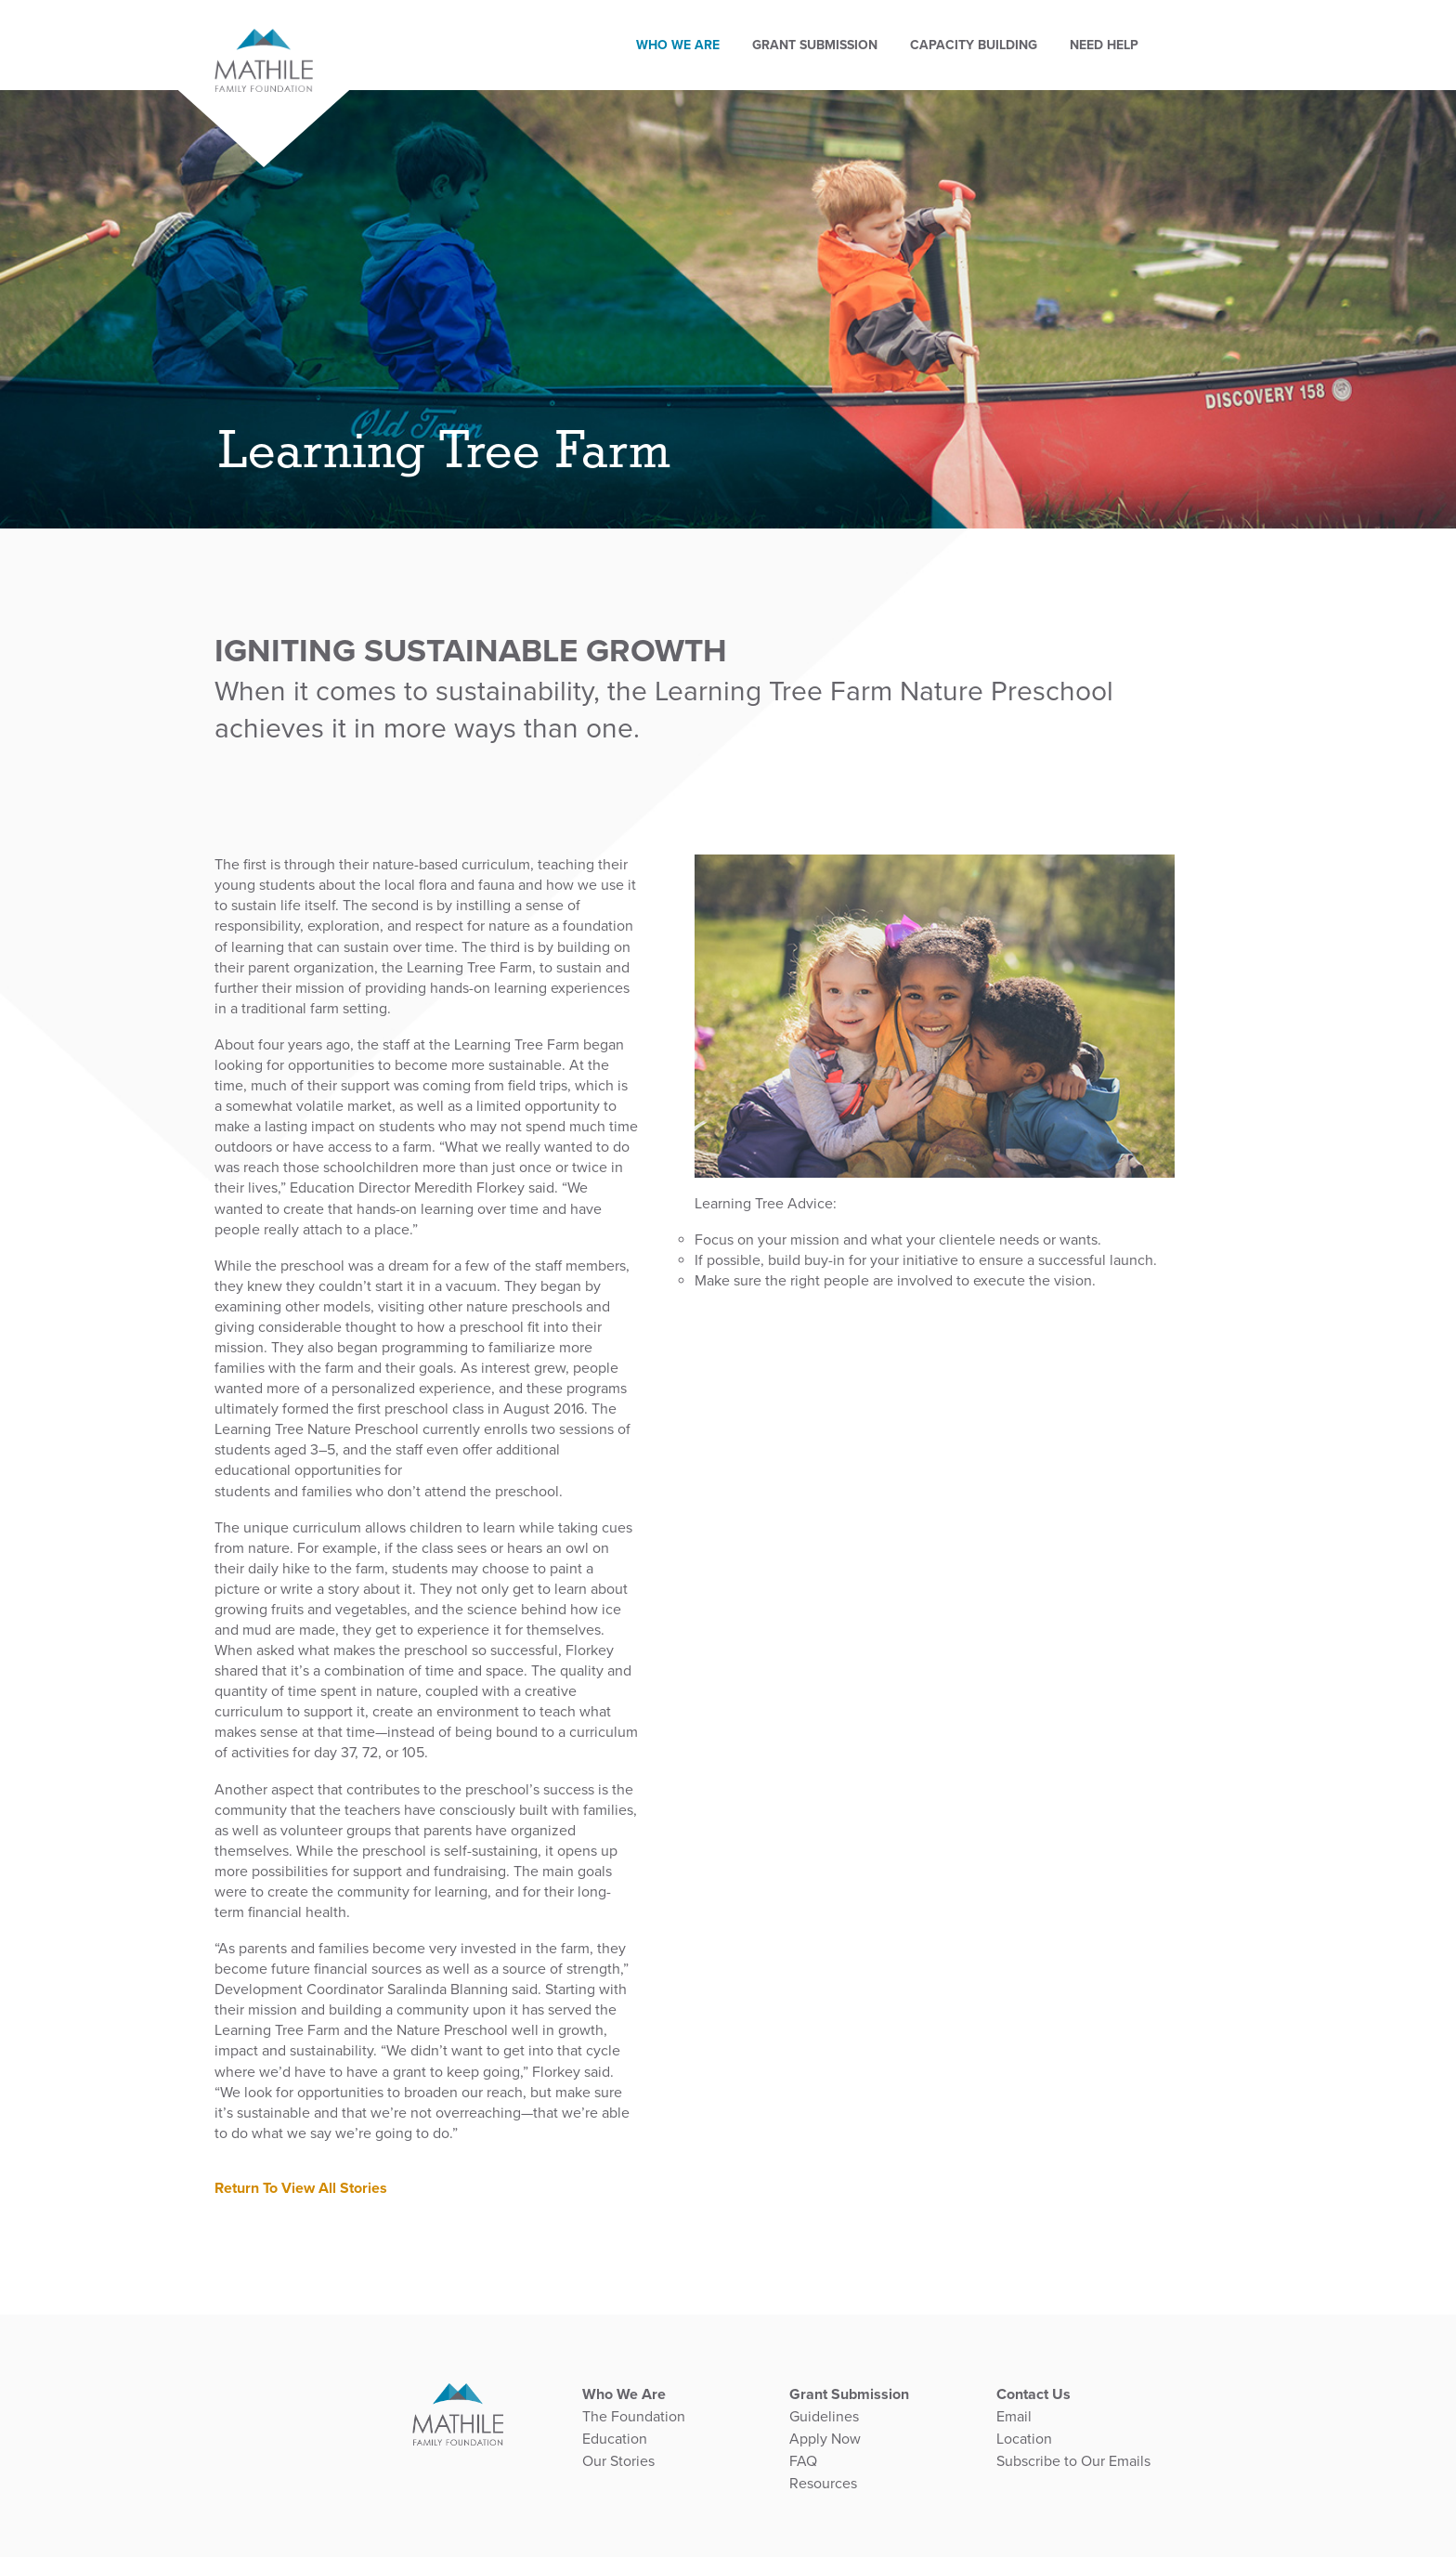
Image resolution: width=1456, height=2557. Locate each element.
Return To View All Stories (300, 2188)
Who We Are (694, 28)
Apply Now (825, 2439)
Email (1014, 2416)
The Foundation (633, 2416)
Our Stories (618, 2461)
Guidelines (824, 2416)
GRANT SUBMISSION (831, 28)
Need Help (1120, 28)
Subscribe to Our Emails (1073, 2461)
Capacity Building (990, 28)
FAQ (803, 2461)
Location (1024, 2439)
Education (614, 2439)
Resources (823, 2483)
